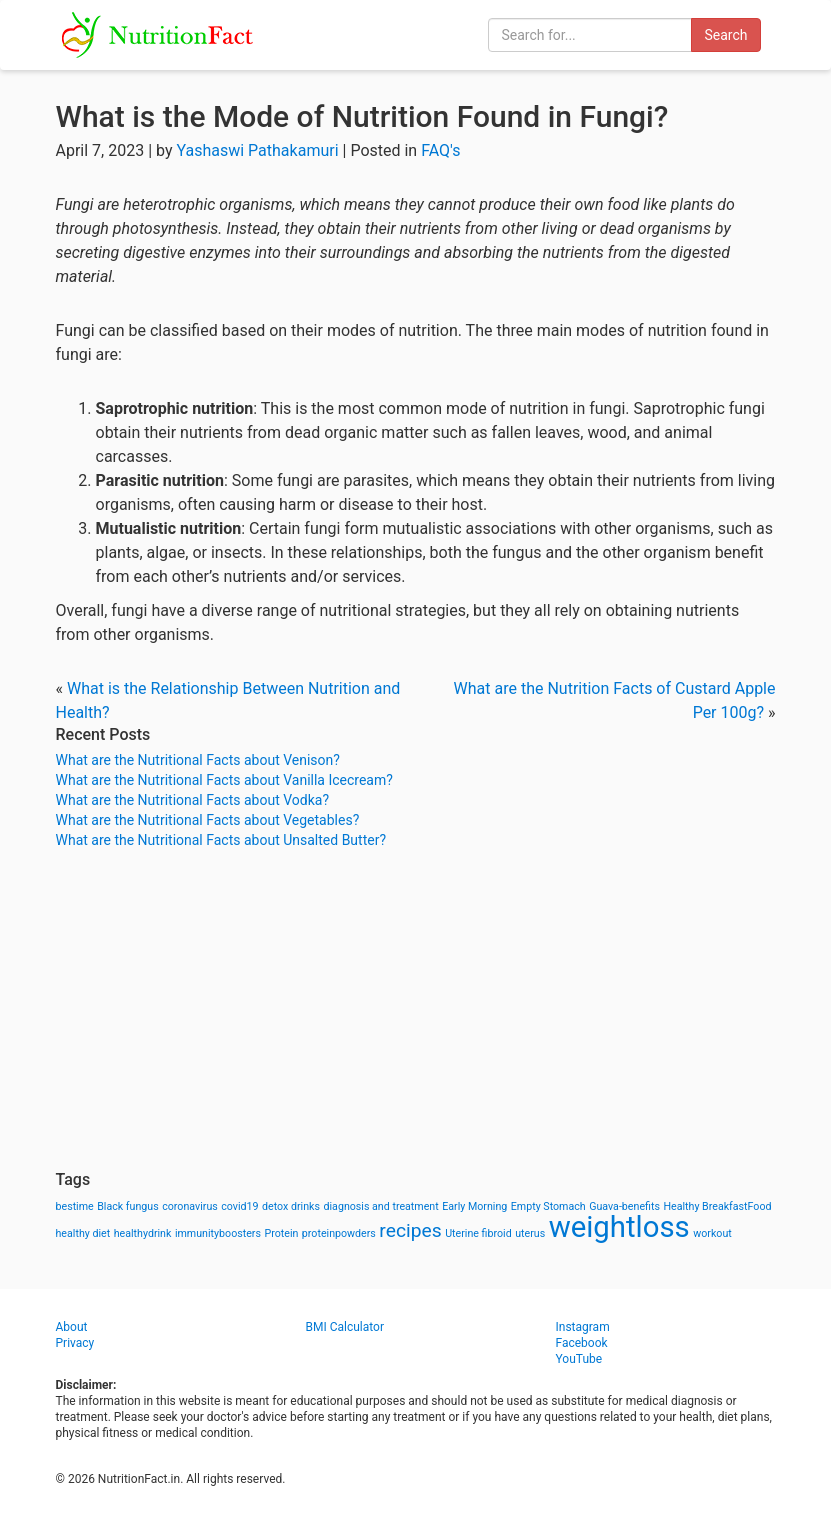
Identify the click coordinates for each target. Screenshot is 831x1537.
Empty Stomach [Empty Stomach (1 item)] (548, 1206)
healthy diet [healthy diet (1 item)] (83, 1233)
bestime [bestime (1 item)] (75, 1206)
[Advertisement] (416, 1010)
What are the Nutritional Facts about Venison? (198, 760)
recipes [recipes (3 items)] (410, 1230)
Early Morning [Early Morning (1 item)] (474, 1206)
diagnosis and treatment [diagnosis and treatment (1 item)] (381, 1206)
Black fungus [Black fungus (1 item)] (127, 1206)
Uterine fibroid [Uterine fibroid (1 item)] (478, 1233)
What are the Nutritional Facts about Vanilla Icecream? (224, 780)
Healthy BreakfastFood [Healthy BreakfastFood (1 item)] (717, 1206)
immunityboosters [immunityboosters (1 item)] (218, 1233)
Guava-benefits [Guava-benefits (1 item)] (624, 1206)
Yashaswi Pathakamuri (257, 150)
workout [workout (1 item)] (712, 1233)
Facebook (582, 1343)
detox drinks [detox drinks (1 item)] (291, 1206)
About (72, 1327)
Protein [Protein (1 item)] (281, 1233)
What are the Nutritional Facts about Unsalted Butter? (221, 840)
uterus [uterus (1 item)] (530, 1233)
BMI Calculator (345, 1327)
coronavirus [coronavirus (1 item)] (190, 1206)
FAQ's (440, 150)
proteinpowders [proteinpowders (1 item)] (339, 1233)
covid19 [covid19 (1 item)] (239, 1206)
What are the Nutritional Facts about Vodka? (193, 800)
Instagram (583, 1327)
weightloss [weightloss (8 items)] (619, 1227)
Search (725, 35)
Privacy (75, 1343)
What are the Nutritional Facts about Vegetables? (208, 820)
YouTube (579, 1359)
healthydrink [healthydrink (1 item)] (143, 1233)
